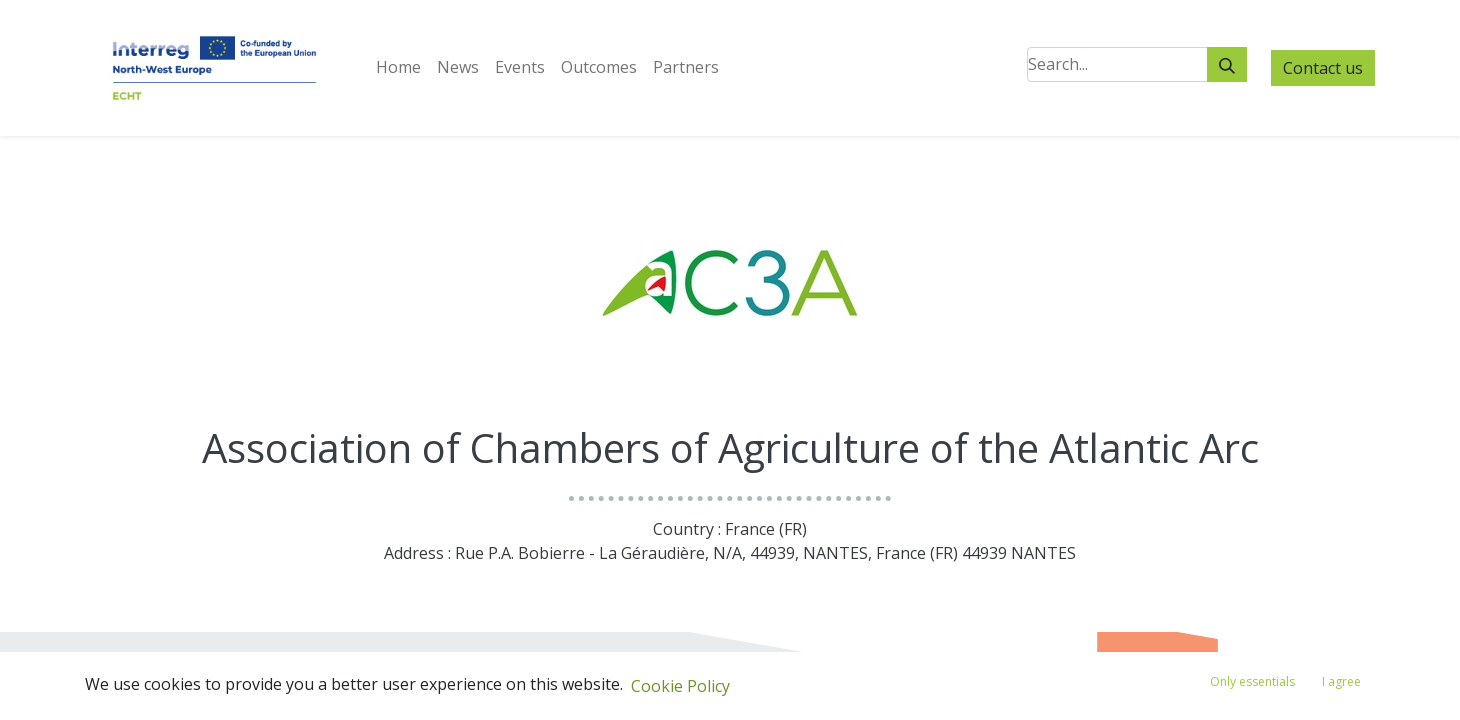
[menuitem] (398, 67)
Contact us (1323, 68)
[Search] (1227, 64)
